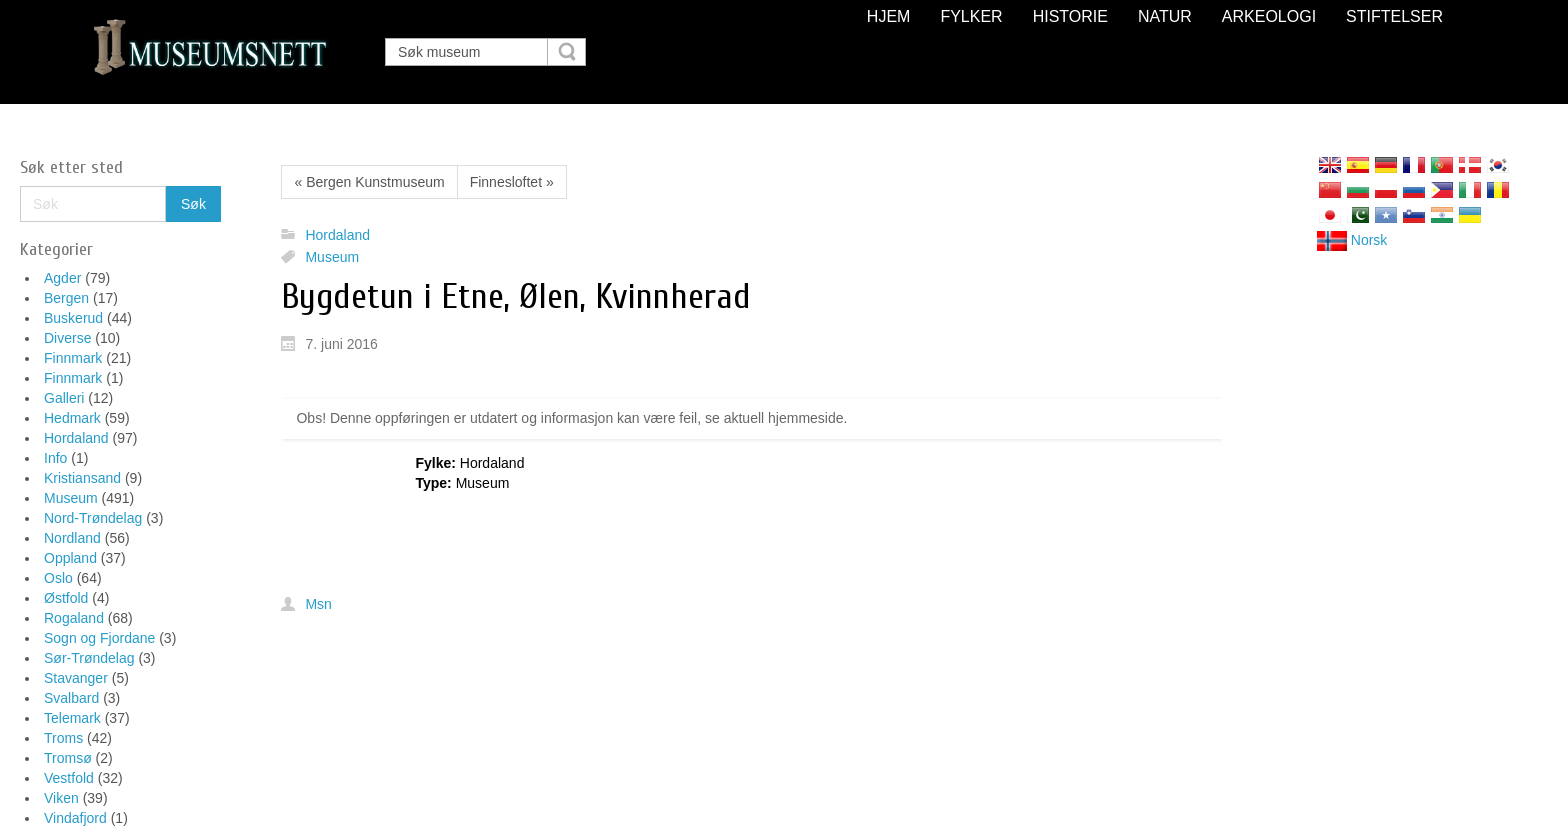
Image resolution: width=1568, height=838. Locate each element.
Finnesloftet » (512, 182)
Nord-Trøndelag (93, 518)
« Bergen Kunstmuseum (369, 182)
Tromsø (68, 758)
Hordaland (76, 438)
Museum (71, 498)
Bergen (66, 298)
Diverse (67, 338)
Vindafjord (75, 818)
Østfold (66, 598)
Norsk (1352, 240)
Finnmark (73, 358)
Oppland (70, 558)
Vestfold (69, 778)
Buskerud (73, 318)
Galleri (64, 398)
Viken (61, 798)
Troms (63, 738)
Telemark (72, 718)
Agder (62, 278)
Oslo (58, 578)
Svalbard (71, 698)
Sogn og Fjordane (99, 638)
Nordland (72, 538)
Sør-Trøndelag (89, 658)
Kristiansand (82, 478)
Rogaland (74, 618)
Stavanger (76, 678)
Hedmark (72, 418)
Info (55, 458)
